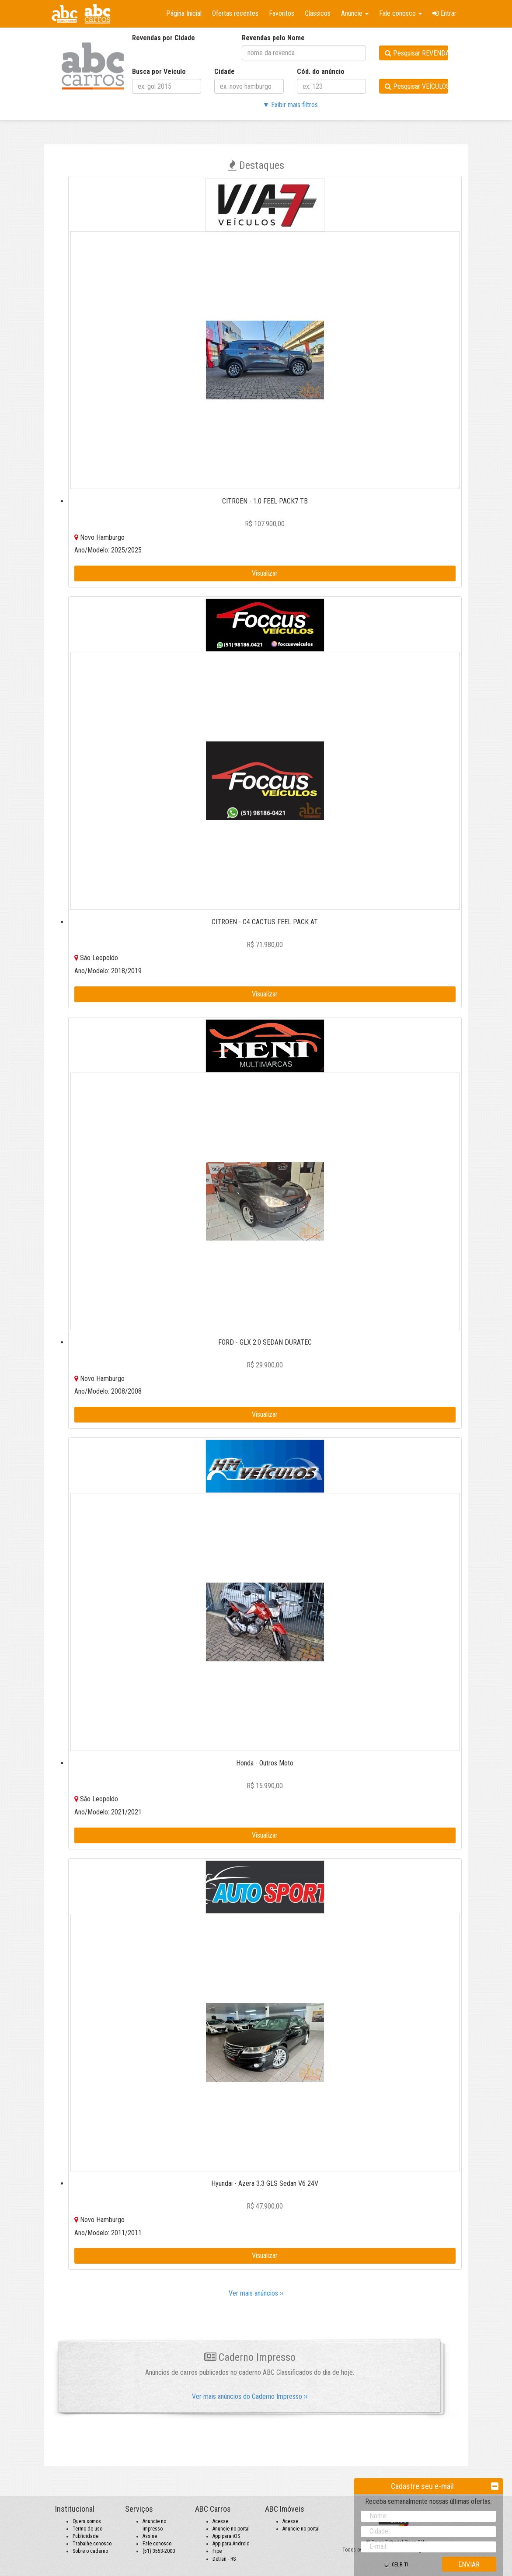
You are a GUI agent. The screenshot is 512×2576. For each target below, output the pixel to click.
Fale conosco (157, 2544)
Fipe (217, 2551)
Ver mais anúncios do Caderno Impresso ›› (249, 2396)
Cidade (224, 71)
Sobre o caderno (90, 2551)
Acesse (220, 2521)
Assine (150, 2536)
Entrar (444, 13)
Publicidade (85, 2536)
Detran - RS (224, 2559)
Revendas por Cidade (163, 38)
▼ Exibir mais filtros (290, 105)
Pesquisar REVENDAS (416, 53)
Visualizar (265, 573)
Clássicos (318, 13)
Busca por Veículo (159, 71)
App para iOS (226, 2536)
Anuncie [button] (355, 13)
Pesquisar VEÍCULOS (416, 86)
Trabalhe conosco (92, 2544)
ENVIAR (469, 2564)
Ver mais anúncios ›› (256, 2293)
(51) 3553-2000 (159, 2551)
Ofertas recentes (235, 13)
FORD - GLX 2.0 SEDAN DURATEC (265, 1342)
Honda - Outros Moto (264, 1763)
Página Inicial (184, 13)
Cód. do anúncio (321, 71)
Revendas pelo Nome (273, 38)
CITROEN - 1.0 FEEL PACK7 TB (265, 501)
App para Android (231, 2544)
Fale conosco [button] (400, 13)
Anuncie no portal (231, 2529)
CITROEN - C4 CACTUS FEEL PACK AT (265, 922)
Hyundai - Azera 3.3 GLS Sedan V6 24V (264, 2183)
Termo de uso (87, 2529)
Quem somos (87, 2521)
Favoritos (281, 13)
